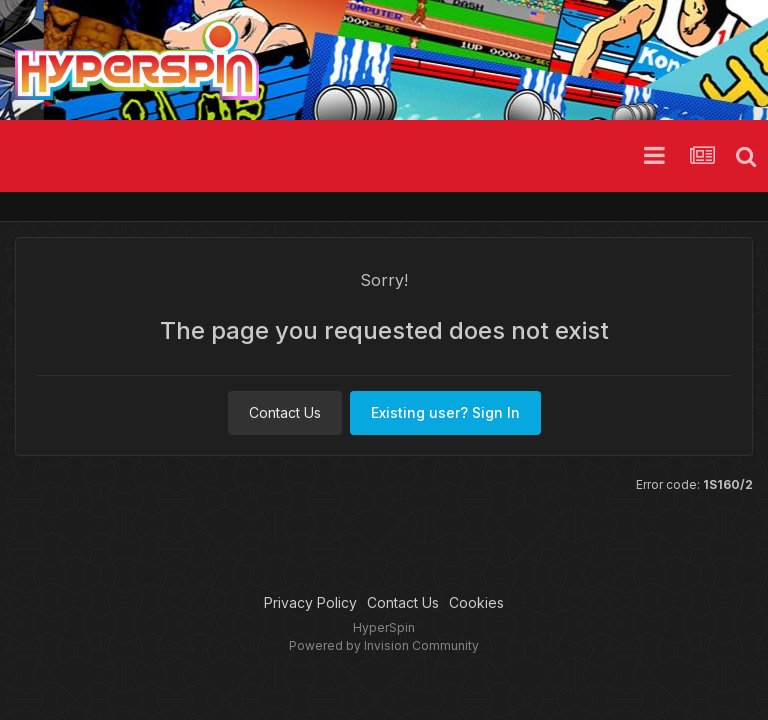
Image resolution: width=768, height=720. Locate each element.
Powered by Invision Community (384, 645)
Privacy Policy (310, 602)
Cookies (476, 602)
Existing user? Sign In (445, 412)
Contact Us (285, 412)
